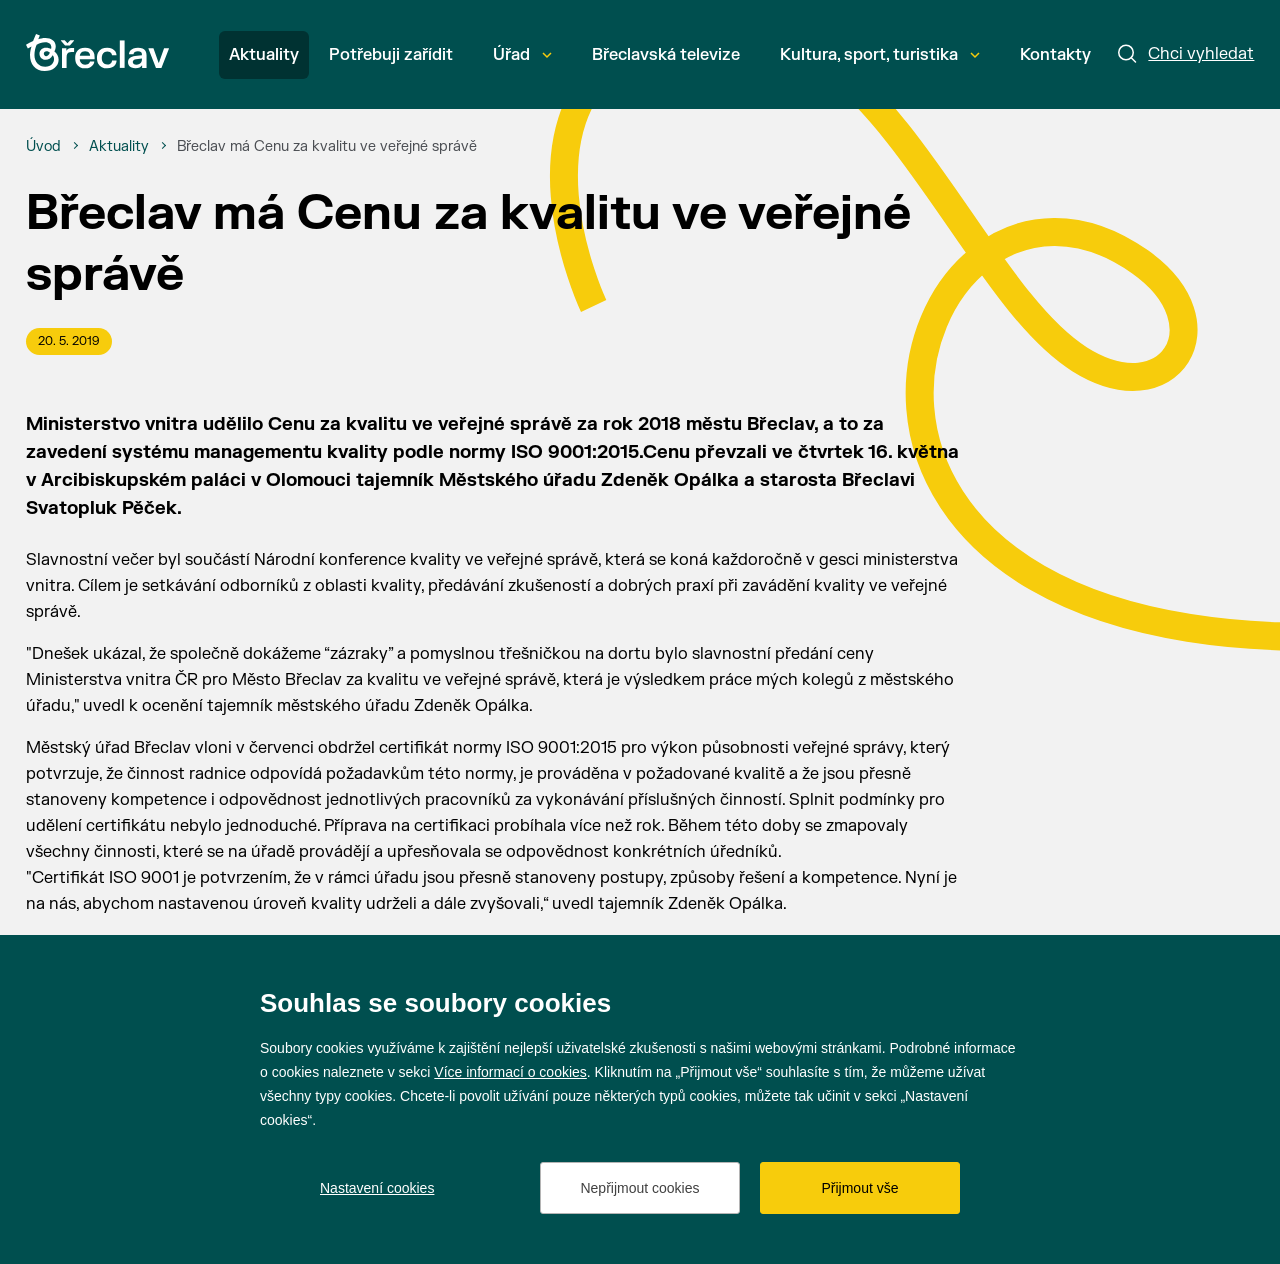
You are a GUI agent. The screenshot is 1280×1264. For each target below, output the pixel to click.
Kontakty (1055, 55)
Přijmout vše (859, 1188)
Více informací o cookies (510, 1072)
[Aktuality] (119, 147)
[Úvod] (43, 147)
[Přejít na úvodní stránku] (97, 52)
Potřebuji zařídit (391, 55)
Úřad (522, 55)
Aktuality (264, 55)
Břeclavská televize (666, 55)
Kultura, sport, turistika (880, 55)
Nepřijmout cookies (639, 1188)
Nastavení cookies (377, 1188)
